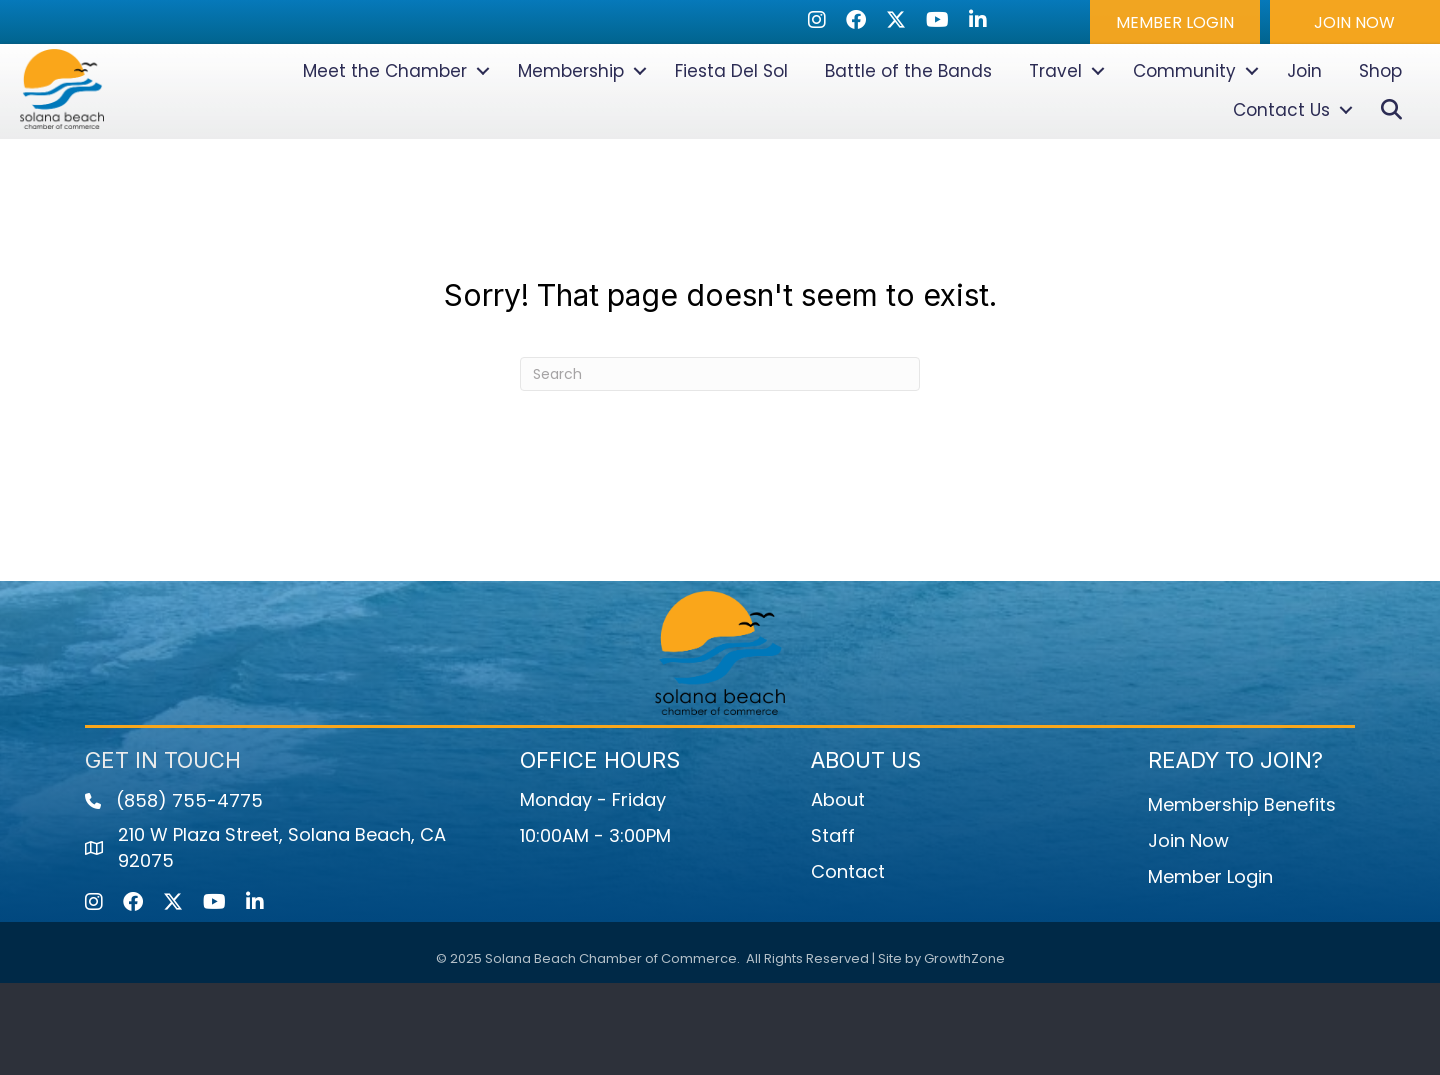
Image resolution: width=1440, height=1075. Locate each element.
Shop (1380, 117)
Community (1184, 117)
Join (1304, 117)
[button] (1175, 22)
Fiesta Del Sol (731, 117)
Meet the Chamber (385, 117)
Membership (571, 117)
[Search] (720, 466)
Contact (848, 963)
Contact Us (1281, 156)
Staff (833, 927)
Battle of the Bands (908, 117)
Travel (1055, 117)
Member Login (1210, 968)
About (838, 891)
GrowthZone (964, 1049)
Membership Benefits (1242, 896)
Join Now (1188, 932)
